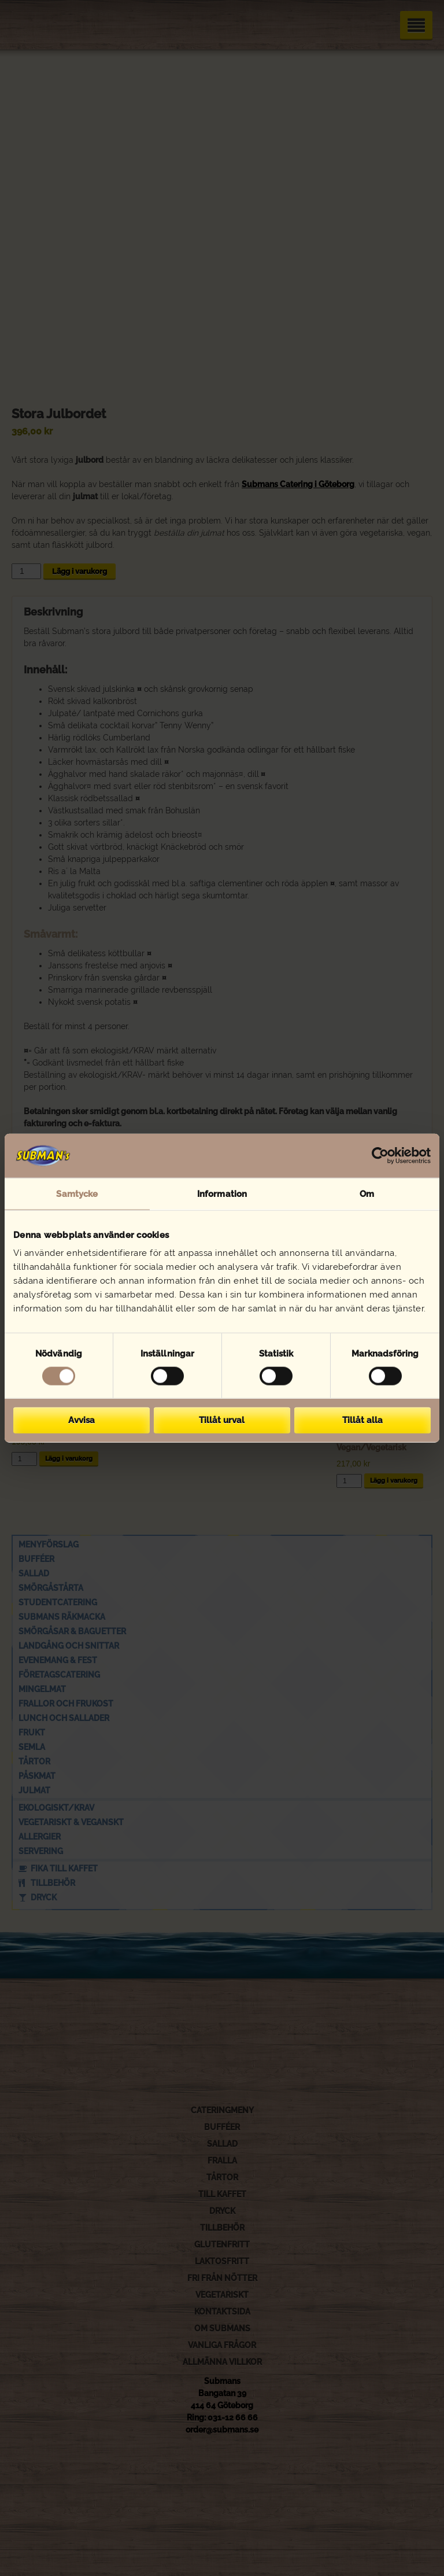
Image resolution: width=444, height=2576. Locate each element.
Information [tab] (222, 1193)
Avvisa (81, 1420)
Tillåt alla (362, 1420)
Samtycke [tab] (77, 1193)
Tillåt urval (222, 1420)
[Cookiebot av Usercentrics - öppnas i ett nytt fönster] (380, 1155)
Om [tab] (367, 1193)
